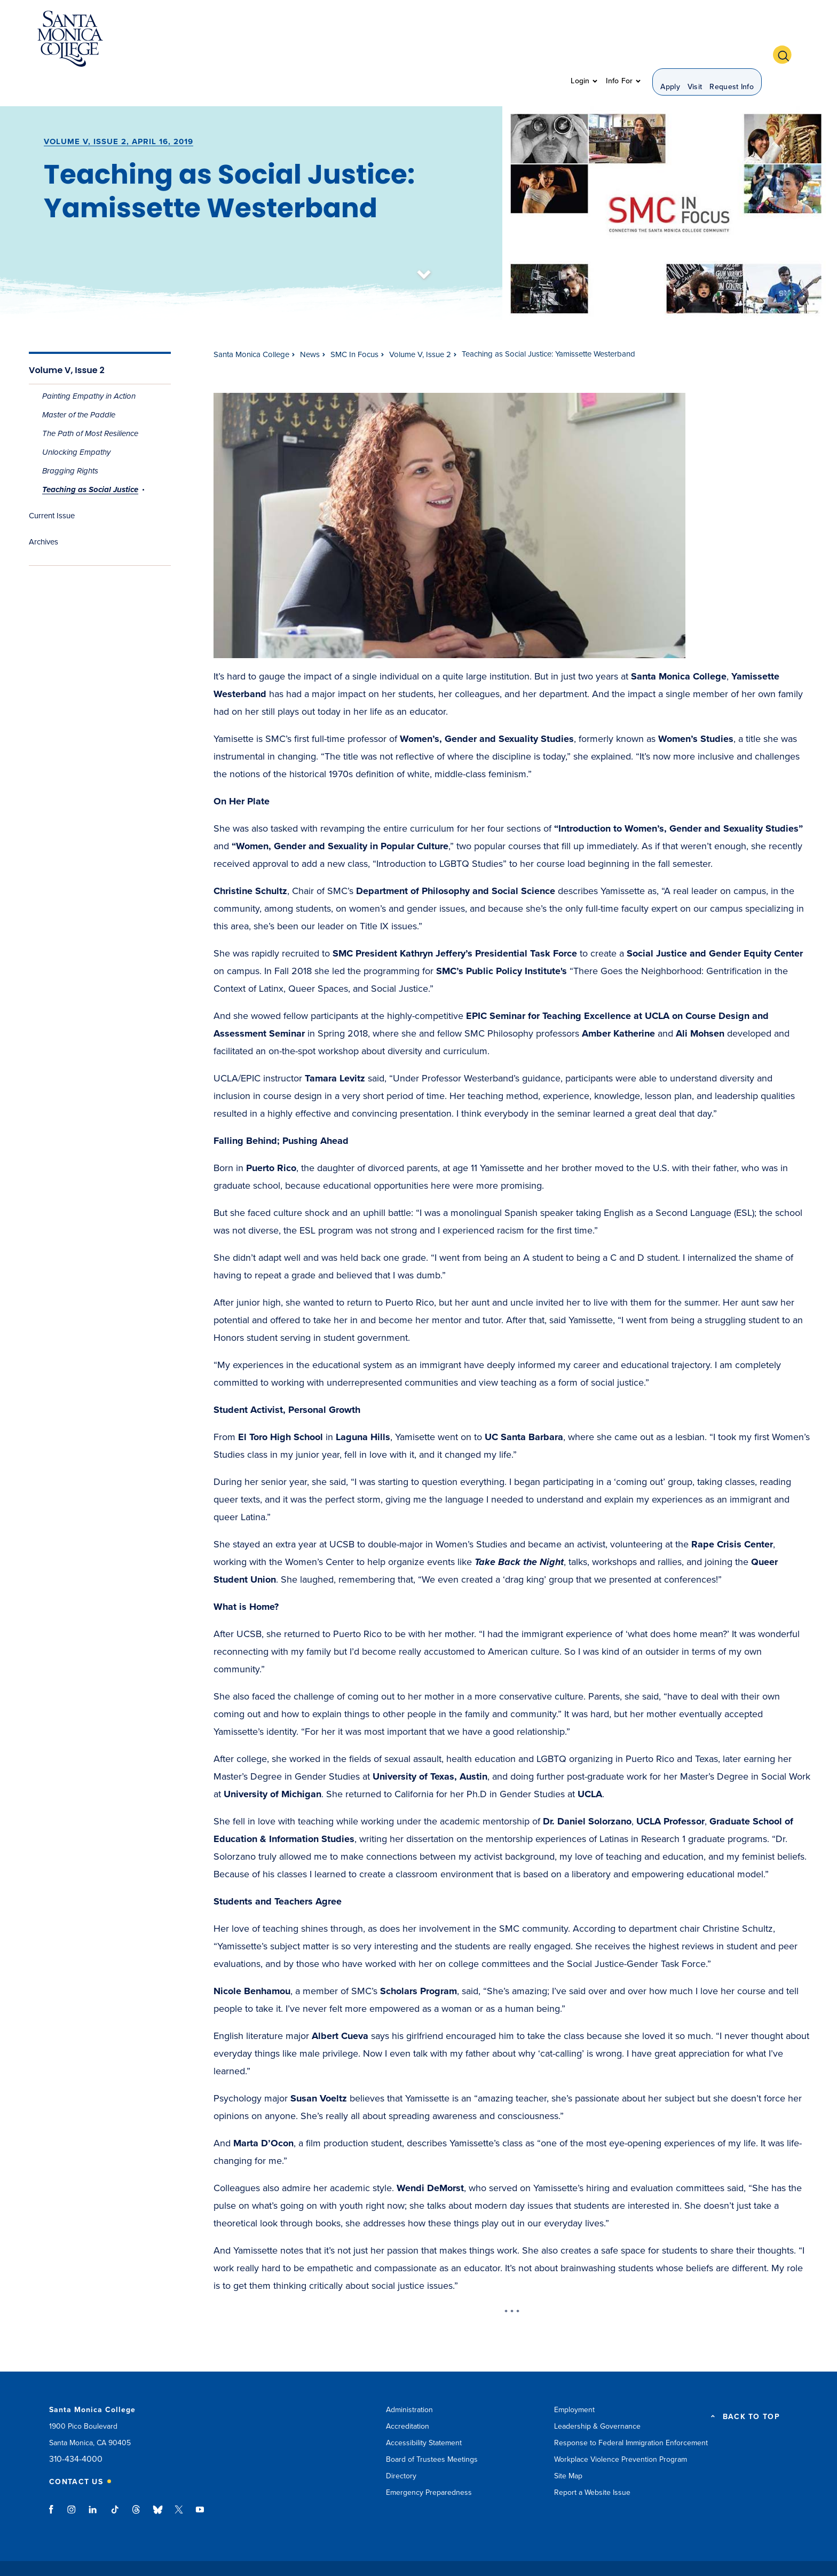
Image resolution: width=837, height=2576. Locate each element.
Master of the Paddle (78, 386)
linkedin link (93, 2485)
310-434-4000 (75, 2431)
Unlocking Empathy (76, 424)
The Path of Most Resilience (90, 405)
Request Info (731, 40)
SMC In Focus (354, 325)
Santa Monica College (251, 325)
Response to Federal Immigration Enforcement (631, 2414)
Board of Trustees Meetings (432, 2431)
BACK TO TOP (751, 2388)
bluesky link (157, 2485)
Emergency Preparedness (429, 2464)
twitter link (179, 2485)
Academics (296, 40)
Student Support (454, 40)
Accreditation (407, 2398)
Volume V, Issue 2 (67, 341)
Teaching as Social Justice (90, 461)
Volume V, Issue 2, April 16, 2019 (118, 112)
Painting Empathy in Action (89, 368)
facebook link (54, 2485)
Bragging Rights (70, 442)
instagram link (72, 2485)
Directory (401, 2447)
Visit (695, 40)
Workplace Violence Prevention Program (620, 2431)
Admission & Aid (368, 40)
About (245, 40)
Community (531, 40)
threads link (137, 2485)
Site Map (568, 2447)
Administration (409, 2381)
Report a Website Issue (592, 2464)
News (310, 325)
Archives (43, 513)
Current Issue (52, 487)
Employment (574, 2381)
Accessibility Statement (424, 2414)
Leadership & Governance (597, 2398)
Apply (670, 40)
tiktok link (114, 2485)
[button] (786, 39)
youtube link (200, 2485)
